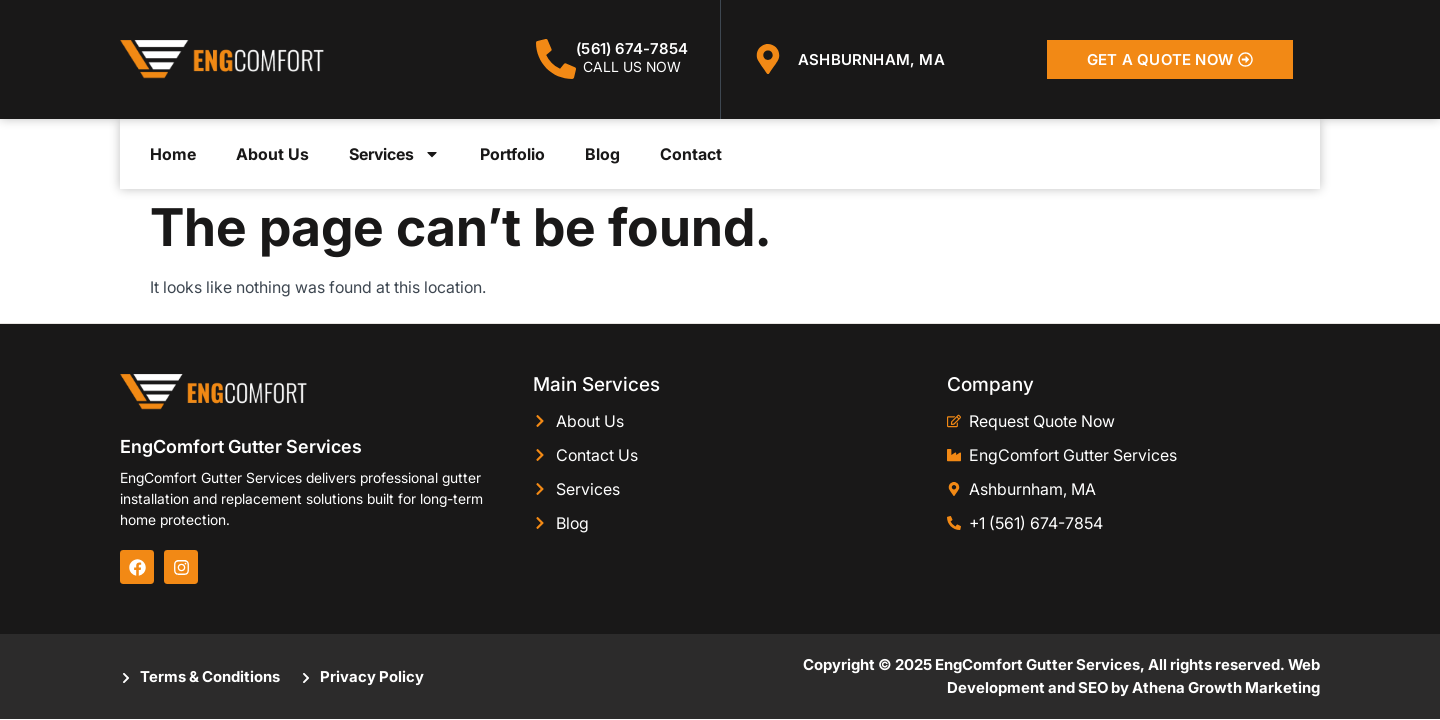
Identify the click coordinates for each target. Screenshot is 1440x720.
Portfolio (512, 154)
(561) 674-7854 (632, 48)
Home (173, 154)
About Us (272, 154)
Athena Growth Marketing (1226, 687)
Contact (691, 154)
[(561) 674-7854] (556, 59)
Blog (602, 154)
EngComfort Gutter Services (241, 446)
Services (394, 154)
